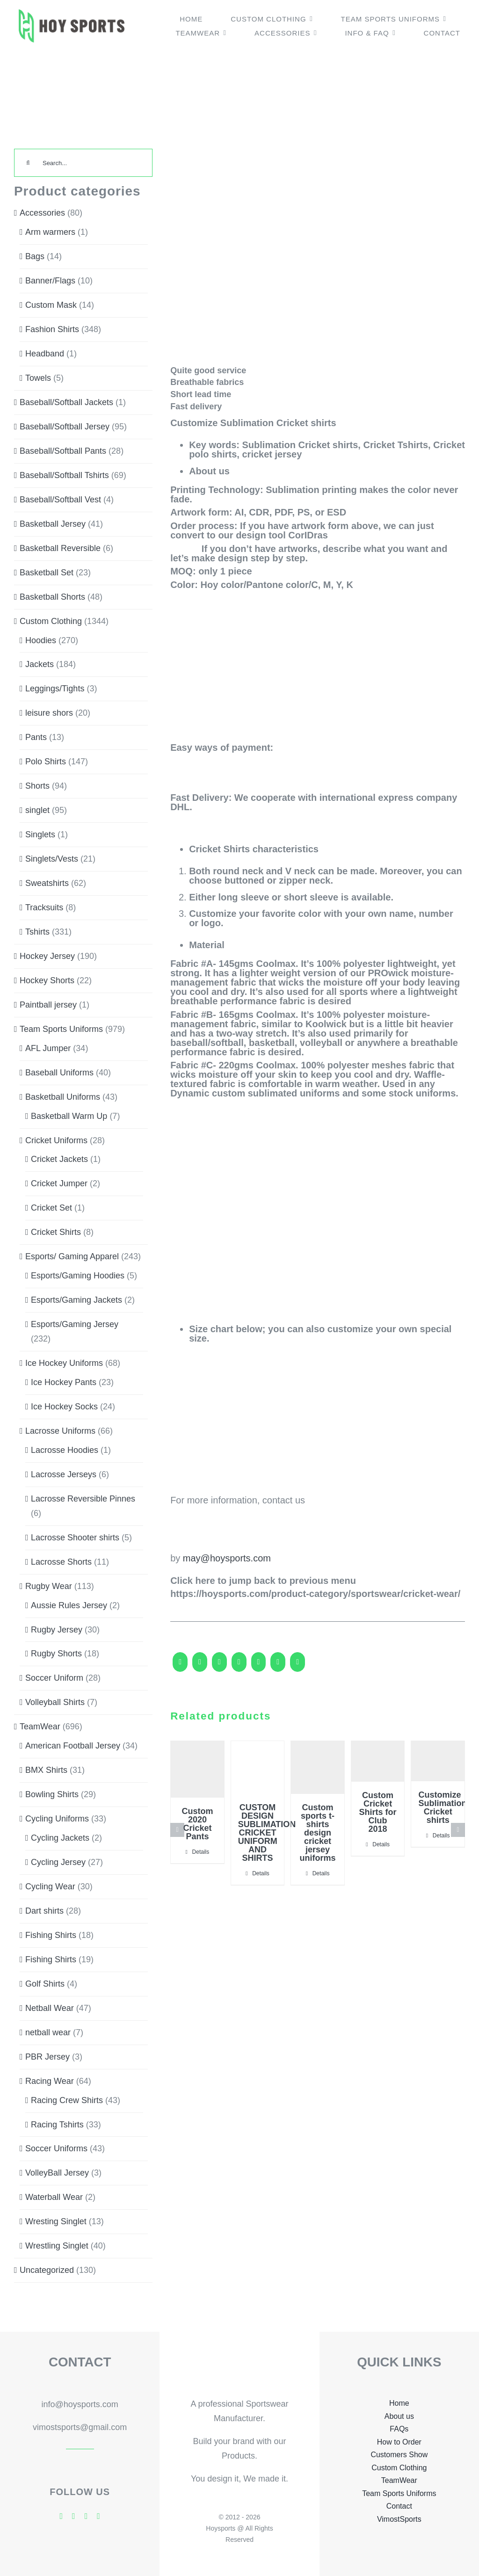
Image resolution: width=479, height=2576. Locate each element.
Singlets (40, 834)
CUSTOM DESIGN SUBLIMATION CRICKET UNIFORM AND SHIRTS (267, 1833)
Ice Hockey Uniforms (64, 1363)
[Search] (28, 163)
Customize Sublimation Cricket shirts (442, 1807)
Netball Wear (49, 2008)
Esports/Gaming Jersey (74, 1324)
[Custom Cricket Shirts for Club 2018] (378, 1761)
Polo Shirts (45, 761)
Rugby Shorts (56, 1653)
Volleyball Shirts (55, 1702)
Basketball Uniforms (62, 1097)
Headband (44, 353)
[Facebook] (180, 1666)
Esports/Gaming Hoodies (77, 1275)
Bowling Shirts (52, 1794)
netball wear (48, 2032)
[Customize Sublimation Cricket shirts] (437, 1761)
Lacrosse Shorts (61, 1562)
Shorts (37, 786)
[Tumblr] (278, 1666)
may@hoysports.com (227, 1558)
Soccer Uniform (54, 1678)
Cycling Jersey (58, 1862)
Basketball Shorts (52, 597)
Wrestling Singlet (56, 2245)
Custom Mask (51, 305)
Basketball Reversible (60, 548)
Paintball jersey (48, 1004)
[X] (200, 1666)
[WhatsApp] (259, 1666)
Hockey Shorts (47, 980)
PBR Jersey (47, 2056)
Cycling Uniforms (57, 1818)
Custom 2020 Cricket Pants (197, 1824)
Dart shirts (44, 1911)
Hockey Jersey (47, 956)
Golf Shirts (45, 1983)
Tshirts (37, 931)
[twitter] (73, 2516)
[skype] (86, 2516)
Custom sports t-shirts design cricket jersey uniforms (318, 1833)
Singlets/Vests (51, 859)
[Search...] (83, 163)
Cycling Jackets (60, 1838)
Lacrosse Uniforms (60, 1431)
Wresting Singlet (56, 2221)
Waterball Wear (54, 2197)
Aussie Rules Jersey (69, 1605)
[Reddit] (219, 1666)
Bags (34, 256)
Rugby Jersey (56, 1629)
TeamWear (40, 1726)
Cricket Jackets (59, 1159)
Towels (38, 378)
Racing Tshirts (57, 2124)
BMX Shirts (46, 1770)
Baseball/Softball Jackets (66, 402)
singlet (37, 810)
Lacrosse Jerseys (63, 1474)
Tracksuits (44, 907)
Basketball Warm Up (69, 1116)
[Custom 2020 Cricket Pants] (197, 1769)
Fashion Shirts (52, 329)
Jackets (39, 664)
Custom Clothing (51, 621)
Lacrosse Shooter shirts (75, 1537)
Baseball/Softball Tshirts (64, 475)
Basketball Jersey (53, 524)
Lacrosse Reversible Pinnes (83, 1498)
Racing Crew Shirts (67, 2100)
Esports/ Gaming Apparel (72, 1256)
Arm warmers (50, 232)
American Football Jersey (72, 1745)
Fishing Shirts (50, 1935)
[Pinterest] (297, 1666)
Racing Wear (49, 2081)
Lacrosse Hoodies (64, 1450)
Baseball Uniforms (59, 1072)
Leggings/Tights (54, 688)
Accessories (42, 213)
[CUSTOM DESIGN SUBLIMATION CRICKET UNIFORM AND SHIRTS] (257, 1767)
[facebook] (61, 2516)
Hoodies (40, 640)
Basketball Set (46, 572)
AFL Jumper (48, 1048)
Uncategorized (47, 2270)
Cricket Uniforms (56, 1140)
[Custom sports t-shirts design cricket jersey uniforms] (317, 1767)
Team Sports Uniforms (61, 1029)
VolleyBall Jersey (57, 2172)
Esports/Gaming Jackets (76, 1300)
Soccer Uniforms (56, 2148)
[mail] (98, 2516)
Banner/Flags (50, 280)
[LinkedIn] (239, 1666)
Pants (36, 737)
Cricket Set (51, 1207)
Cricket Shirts (56, 1232)
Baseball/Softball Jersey (64, 426)
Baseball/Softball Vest (60, 499)
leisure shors (49, 713)
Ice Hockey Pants (63, 1382)
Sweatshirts (47, 883)
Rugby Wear (48, 1586)
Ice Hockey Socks (64, 1406)
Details (201, 1852)
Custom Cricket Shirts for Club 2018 (378, 1812)
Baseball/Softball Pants (63, 451)
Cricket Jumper (59, 1183)
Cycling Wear (50, 1886)
